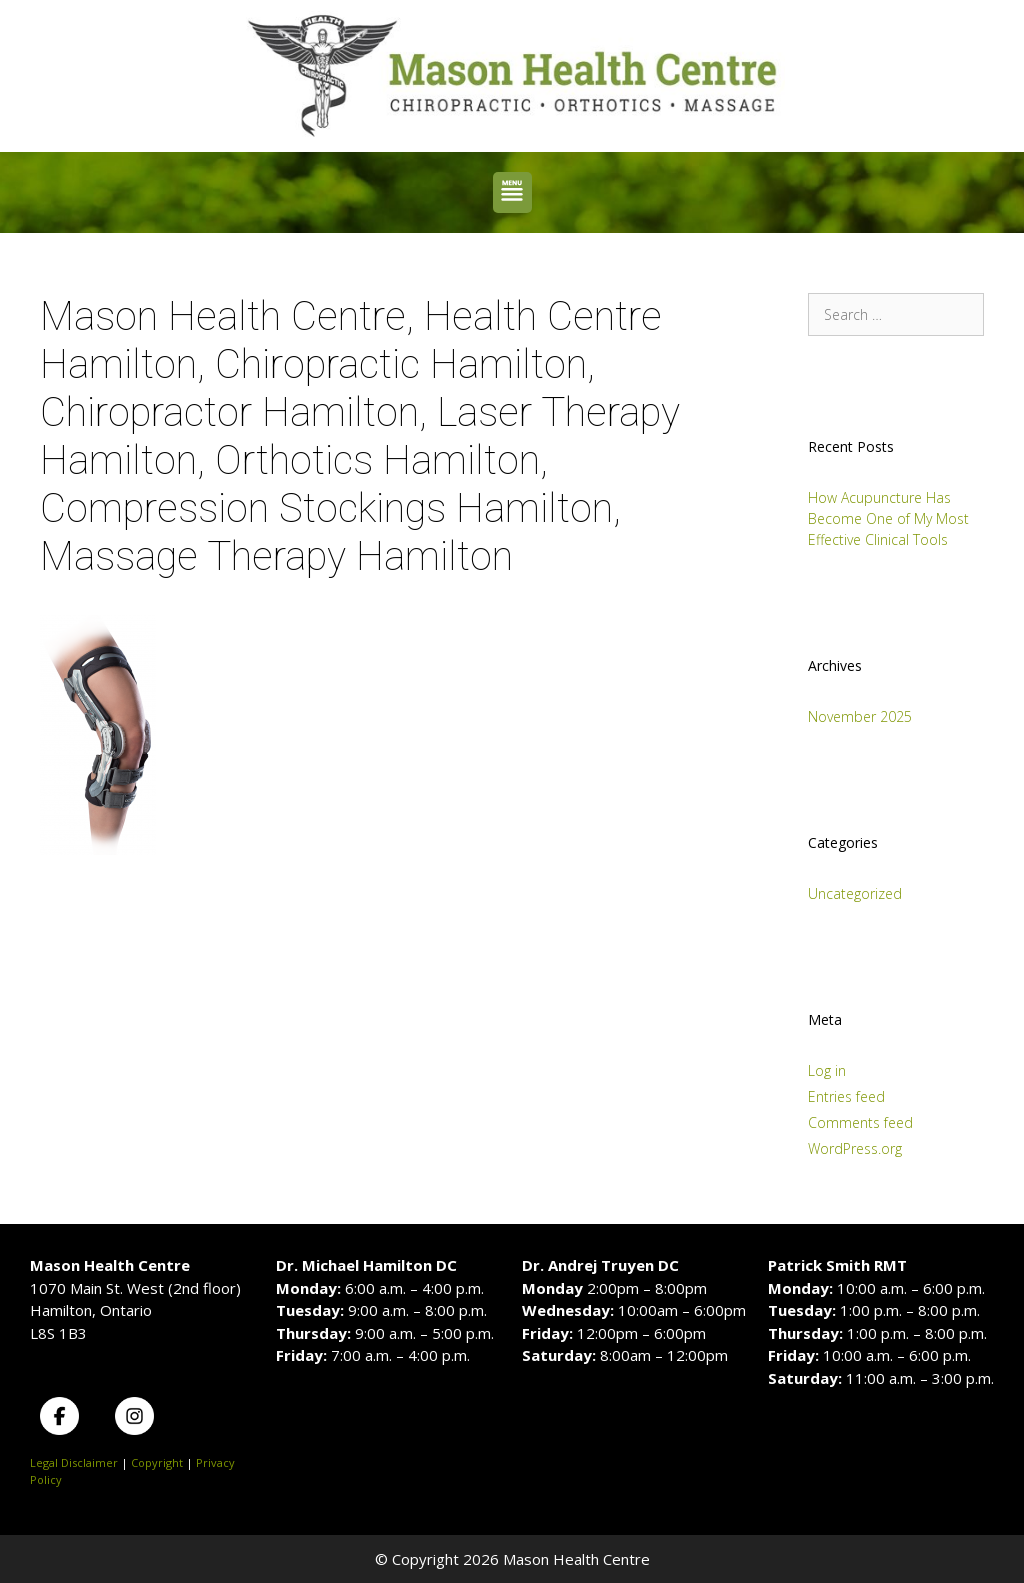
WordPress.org (855, 1148)
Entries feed (846, 1096)
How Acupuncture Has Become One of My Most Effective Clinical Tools (888, 518)
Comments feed (860, 1122)
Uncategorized (855, 893)
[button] (512, 192)
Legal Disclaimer (74, 1462)
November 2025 (860, 716)
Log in (827, 1070)
